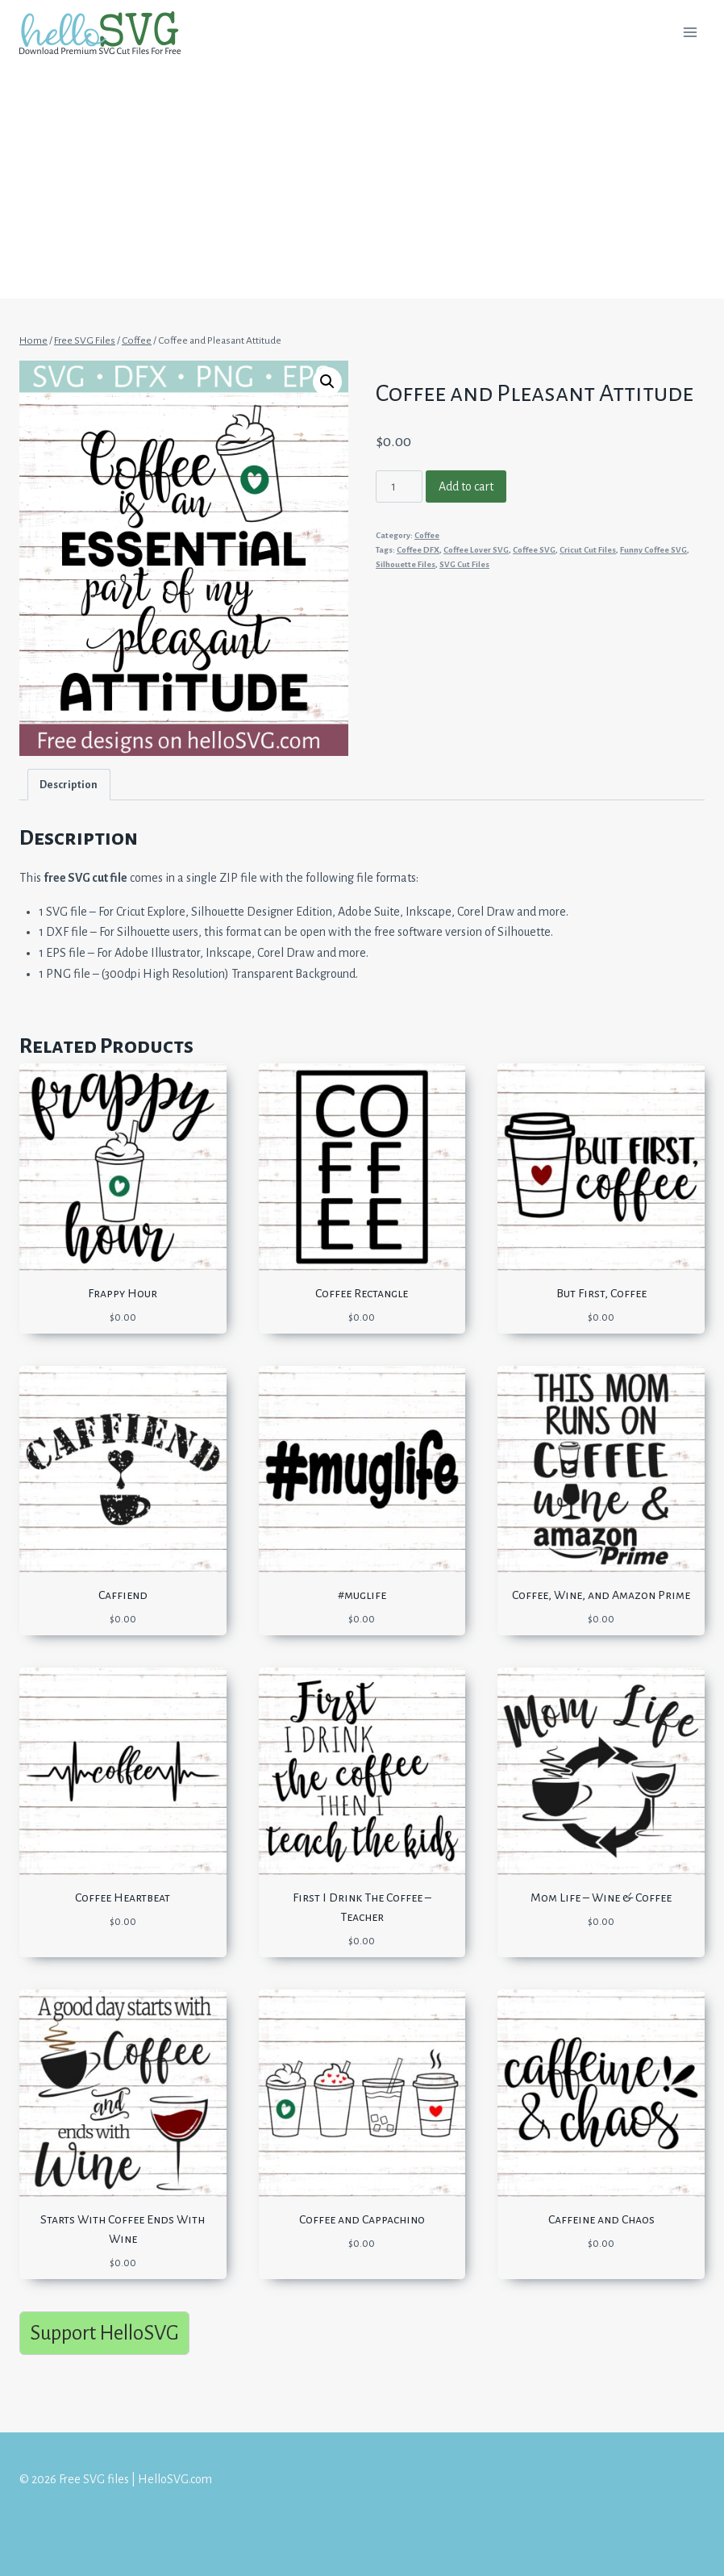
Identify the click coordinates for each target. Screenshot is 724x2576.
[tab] (68, 784)
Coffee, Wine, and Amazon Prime (601, 1595)
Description (69, 785)
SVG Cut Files (464, 564)
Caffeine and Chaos (601, 2219)
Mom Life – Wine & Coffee (601, 1897)
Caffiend (123, 1595)
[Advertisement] (362, 186)
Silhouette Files (405, 564)
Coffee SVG (534, 549)
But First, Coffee (601, 1293)
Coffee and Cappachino (362, 2219)
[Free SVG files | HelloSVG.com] (106, 32)
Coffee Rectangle (361, 1293)
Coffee (426, 535)
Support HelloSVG (104, 2333)
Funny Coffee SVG (653, 549)
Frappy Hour (122, 1293)
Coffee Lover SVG (476, 549)
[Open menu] (690, 31)
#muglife (362, 1595)
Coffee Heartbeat (122, 1897)
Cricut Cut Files (588, 549)
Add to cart (466, 486)
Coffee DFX (418, 549)
